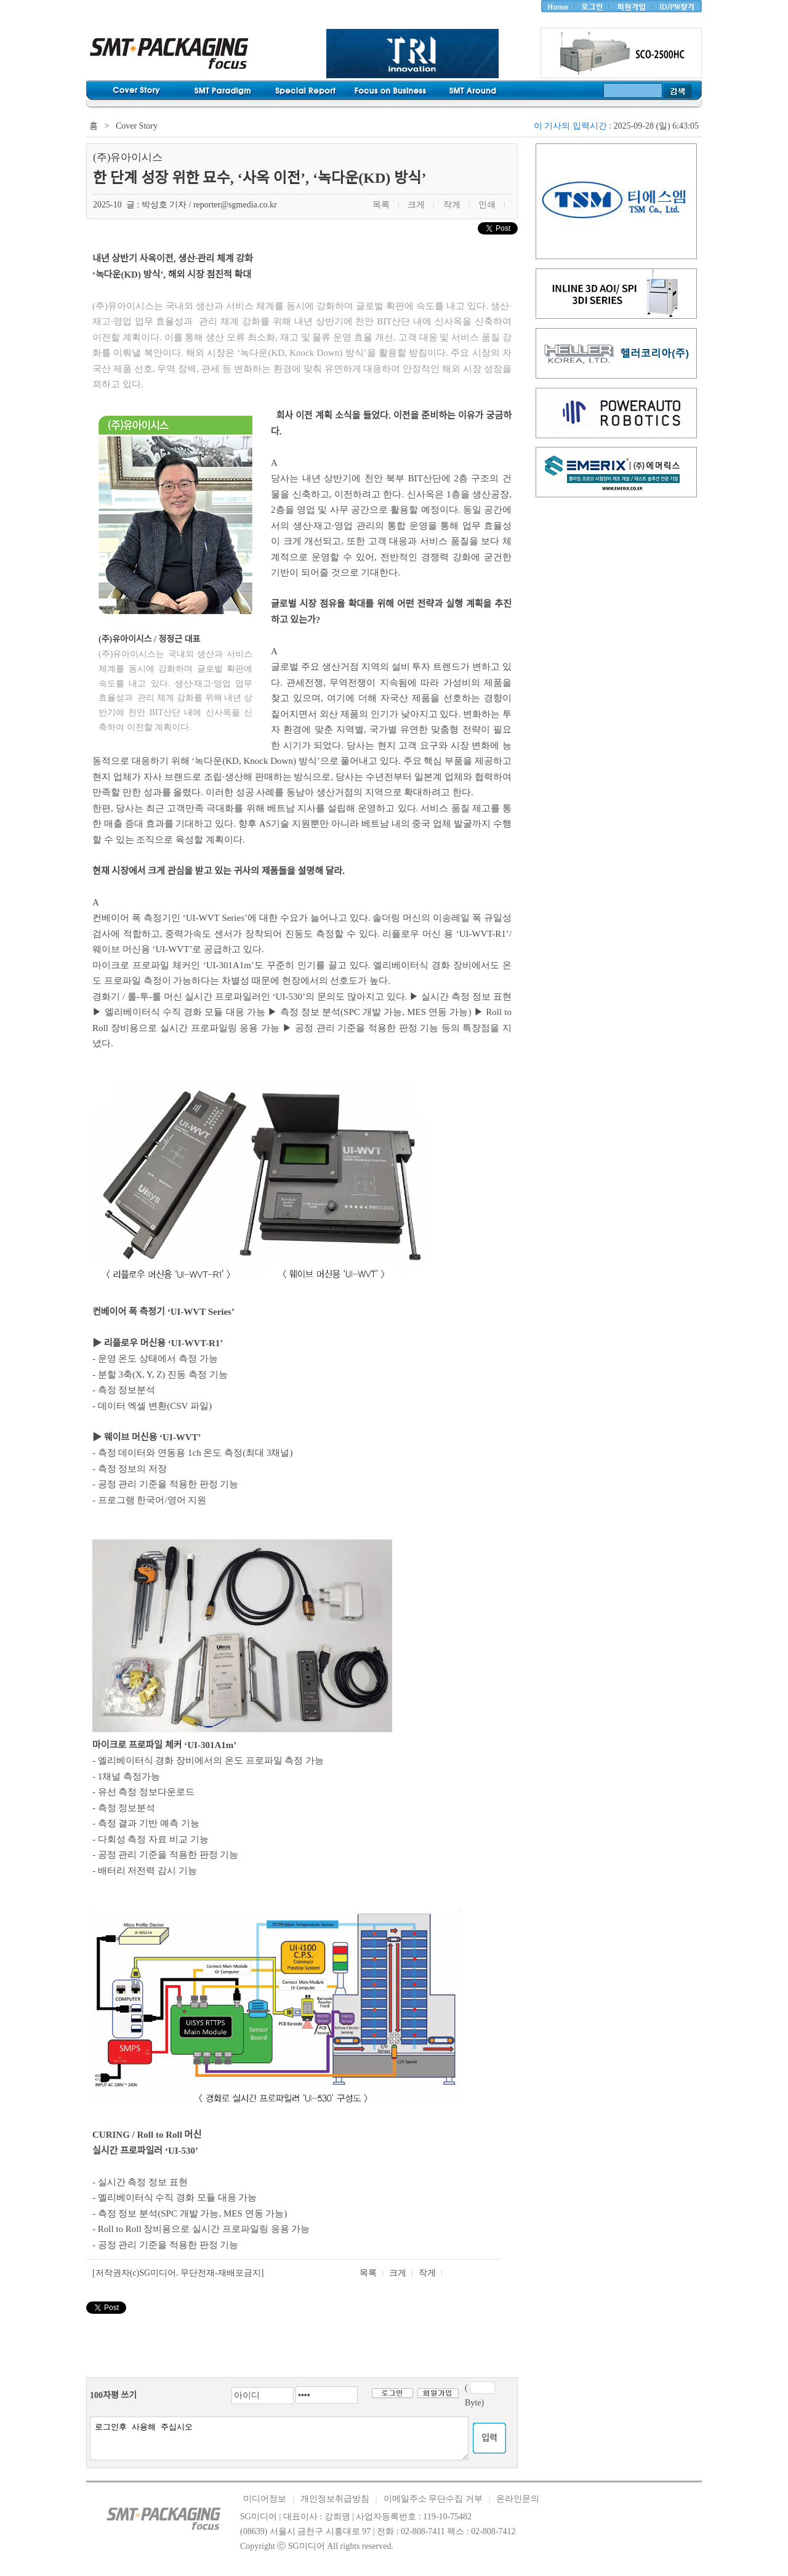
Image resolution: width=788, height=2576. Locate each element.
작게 (427, 2272)
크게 (397, 2272)
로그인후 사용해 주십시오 (279, 2438)
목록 (368, 2272)
